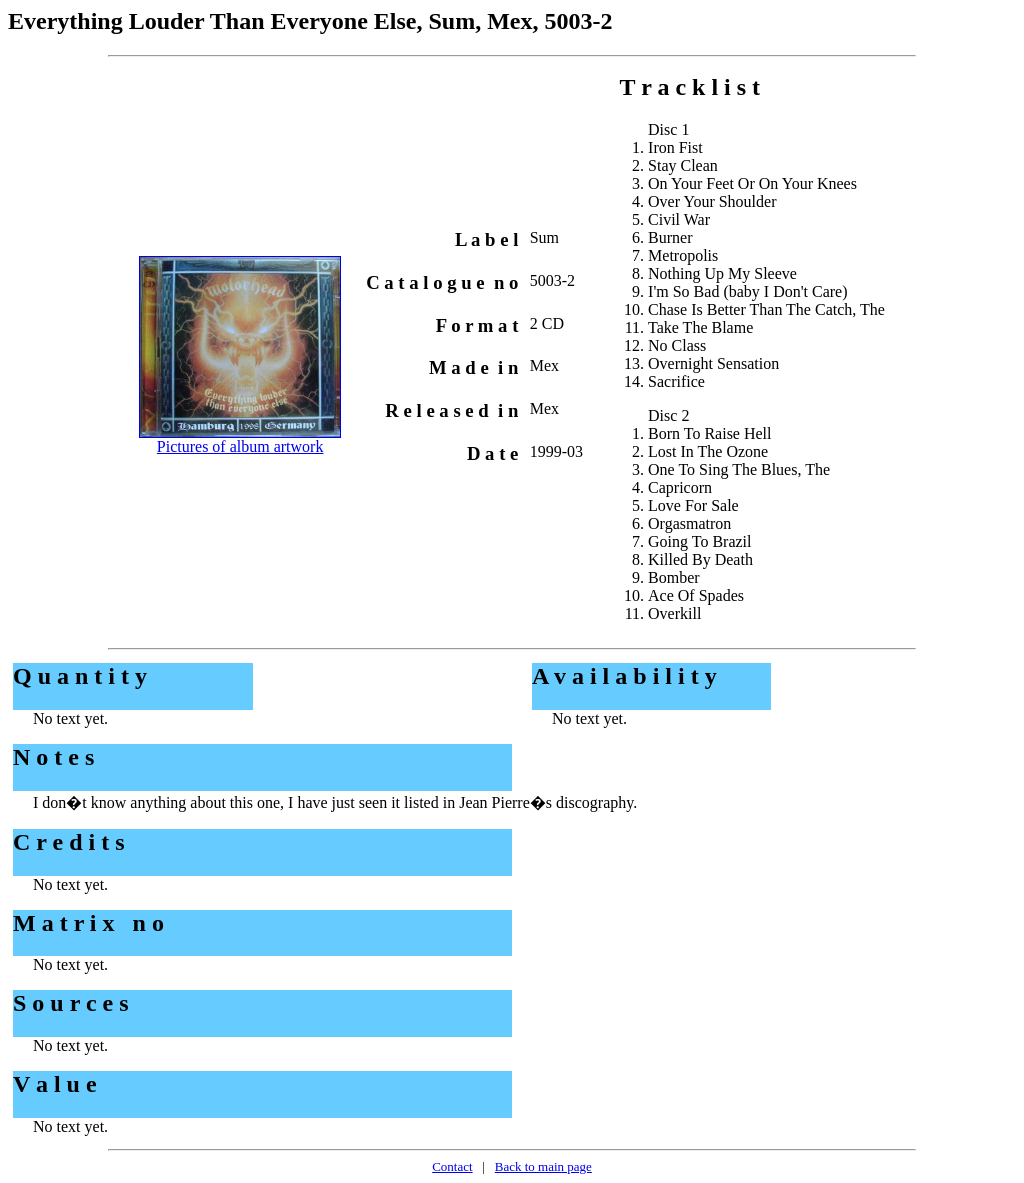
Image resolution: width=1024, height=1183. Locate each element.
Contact (452, 1166)
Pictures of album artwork (240, 446)
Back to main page (543, 1166)
